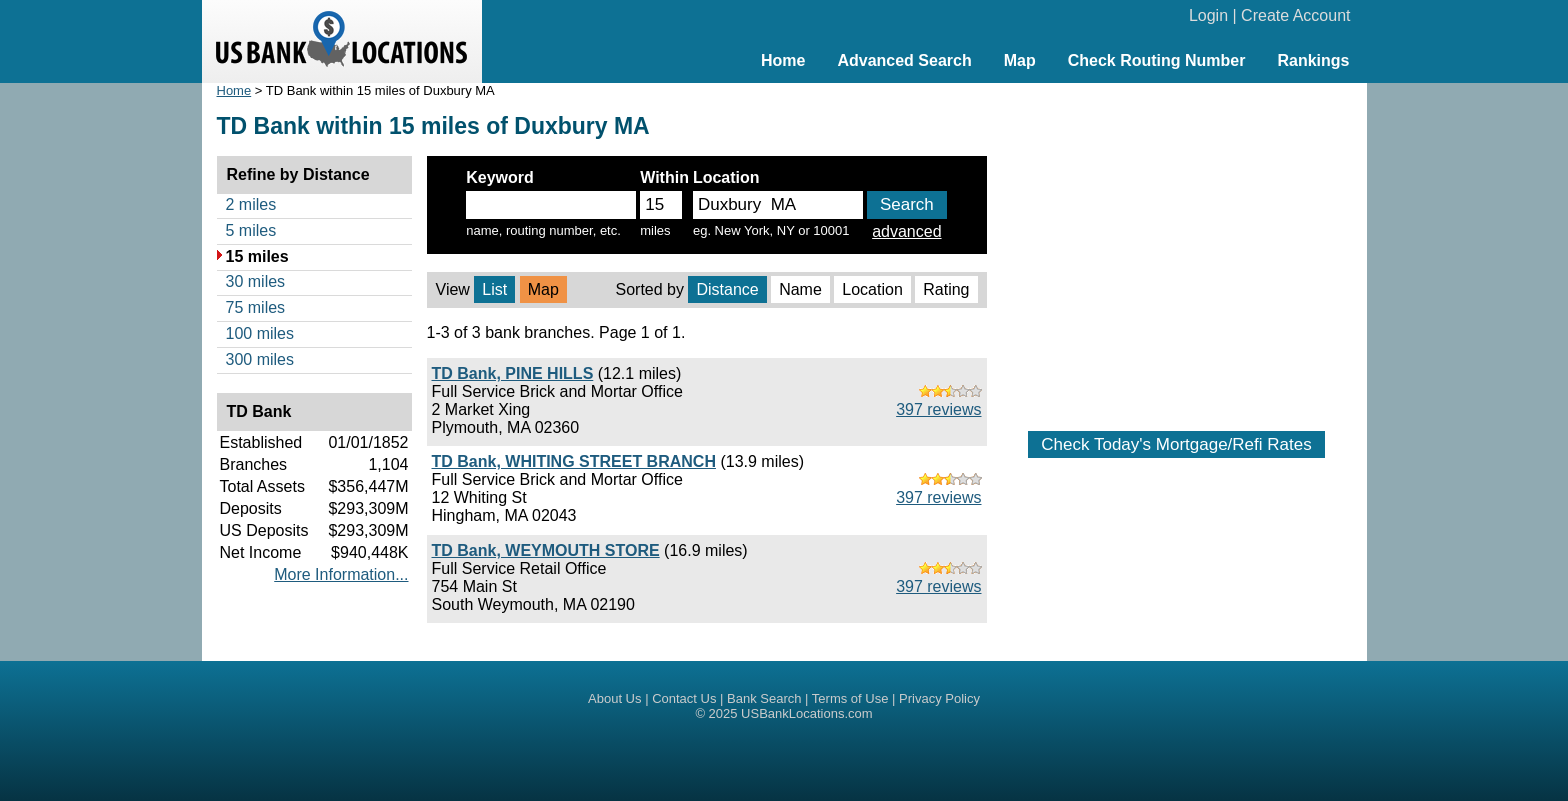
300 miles (260, 359)
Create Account (1295, 15)
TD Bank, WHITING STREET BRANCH (574, 461)
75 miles (256, 307)
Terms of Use (850, 698)
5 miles (251, 230)
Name (800, 289)
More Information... (341, 574)
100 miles (260, 333)
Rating (946, 289)
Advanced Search (904, 60)
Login (1208, 15)
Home (783, 60)
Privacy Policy (939, 698)
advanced (906, 231)
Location (872, 289)
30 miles (256, 281)
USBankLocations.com (807, 713)
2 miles (251, 204)
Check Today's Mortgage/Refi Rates (1176, 444)
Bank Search (764, 698)
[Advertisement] (1177, 247)
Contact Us (684, 698)
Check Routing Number (1157, 60)
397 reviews (938, 409)
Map (1020, 60)
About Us (614, 698)
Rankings (1313, 60)
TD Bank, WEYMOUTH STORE (546, 550)
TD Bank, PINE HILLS (513, 373)
